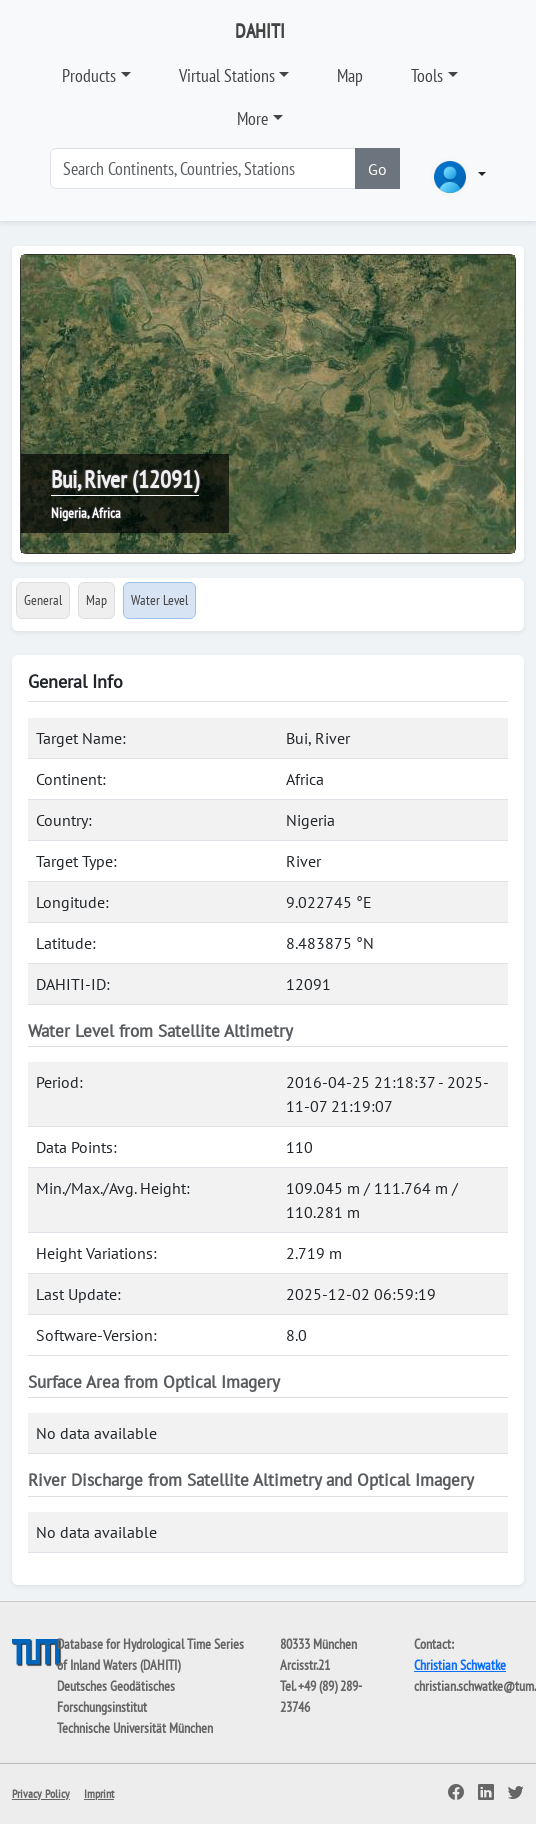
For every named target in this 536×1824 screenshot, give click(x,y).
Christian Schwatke (460, 1665)
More (252, 118)
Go (377, 169)
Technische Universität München (135, 1728)
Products (89, 75)
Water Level (159, 600)
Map (350, 75)
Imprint (99, 1793)
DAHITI (260, 31)
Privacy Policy (41, 1793)
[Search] (203, 168)
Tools (427, 75)
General (43, 600)
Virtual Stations (227, 75)
